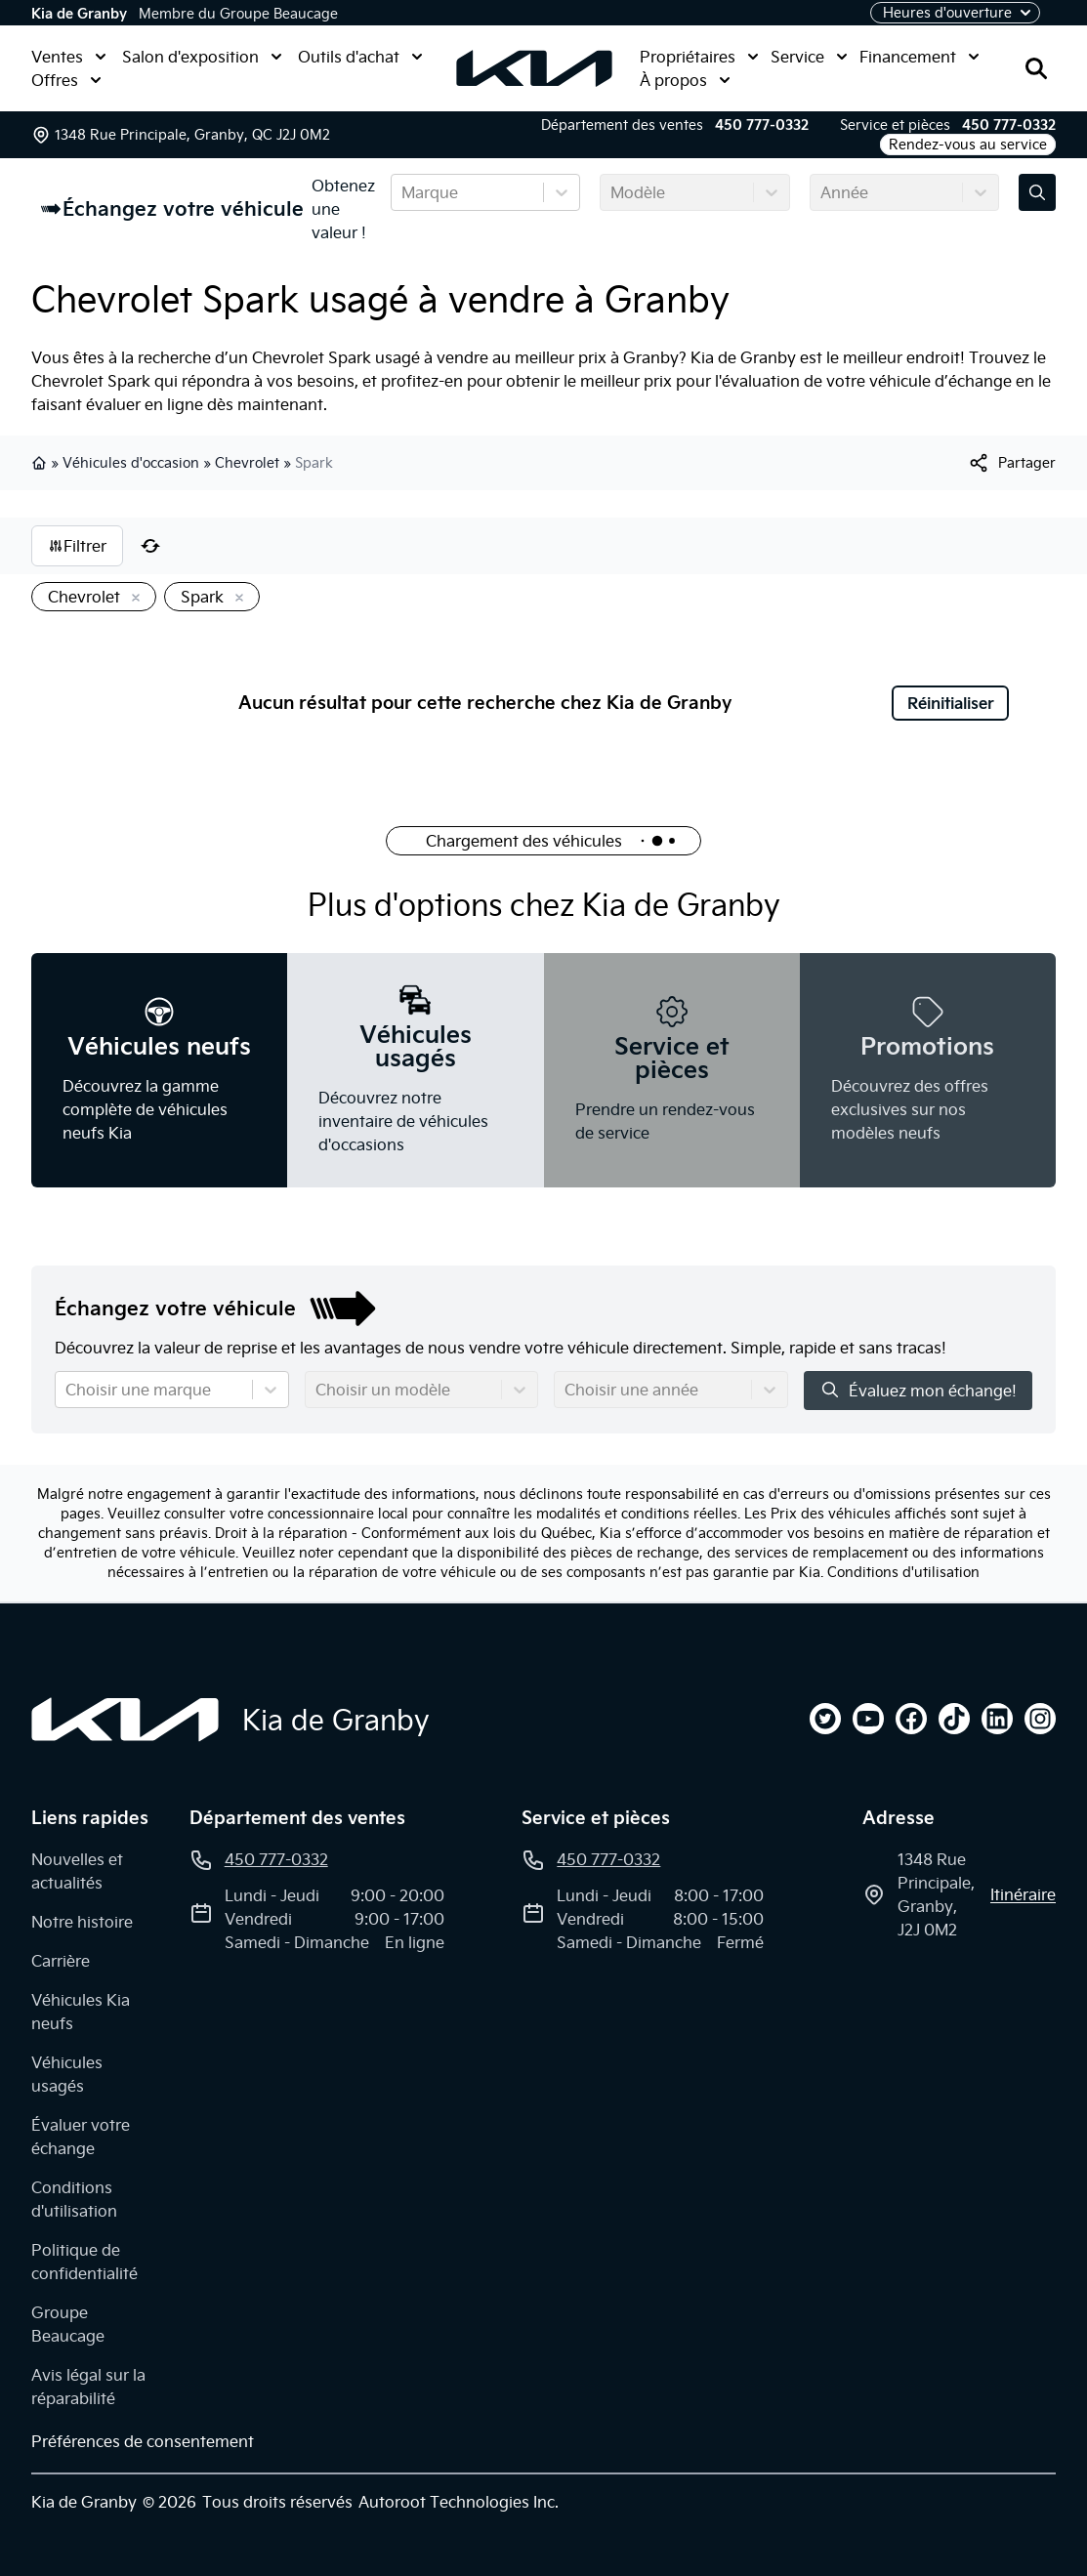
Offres (66, 80)
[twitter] (825, 1718)
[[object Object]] (1011, 463)
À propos (685, 80)
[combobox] (403, 192)
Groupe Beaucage (68, 2324)
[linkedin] (997, 1718)
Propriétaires (699, 56)
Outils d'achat (360, 56)
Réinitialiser (950, 703)
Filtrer (77, 546)
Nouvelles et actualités (77, 1871)
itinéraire (1023, 1894)
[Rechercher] (1036, 68)
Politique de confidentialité (84, 2261)
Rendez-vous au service (968, 144)
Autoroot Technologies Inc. (458, 2502)
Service (809, 56)
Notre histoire (82, 1921)
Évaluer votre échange (80, 2136)
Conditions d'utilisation (903, 1572)
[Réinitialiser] (150, 545)
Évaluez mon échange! (918, 1390)
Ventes (68, 56)
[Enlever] (132, 598)
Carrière (60, 1961)
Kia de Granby (79, 13)
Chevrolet (247, 463)
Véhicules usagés (67, 2074)
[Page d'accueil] (125, 1719)
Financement (919, 56)
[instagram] (1040, 1718)
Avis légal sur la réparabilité (88, 2386)
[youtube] (868, 1718)
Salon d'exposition (202, 56)
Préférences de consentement (142, 2441)
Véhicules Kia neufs (80, 2011)
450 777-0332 (762, 125)
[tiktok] (954, 1718)
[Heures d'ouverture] (955, 12)
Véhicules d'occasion (131, 463)
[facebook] (911, 1718)
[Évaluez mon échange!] (1037, 192)
